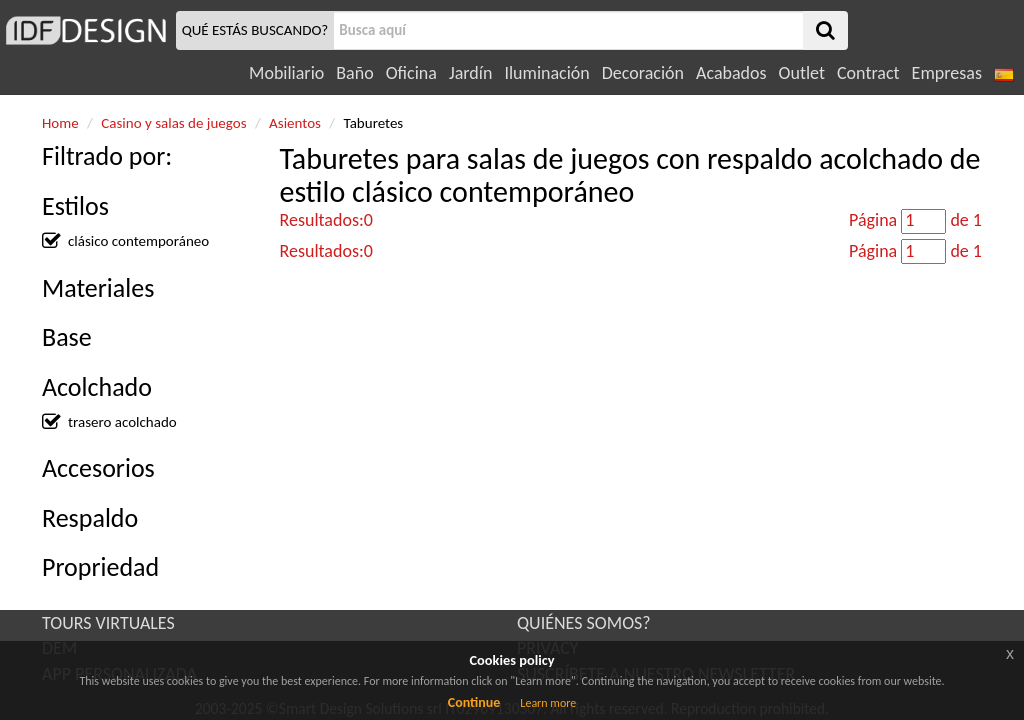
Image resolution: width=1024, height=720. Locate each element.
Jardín (470, 73)
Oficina (411, 73)
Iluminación (546, 73)
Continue (474, 702)
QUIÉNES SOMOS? (584, 623)
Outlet (802, 73)
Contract (868, 73)
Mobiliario (286, 73)
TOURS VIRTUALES (108, 623)
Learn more (548, 703)
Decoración (643, 73)
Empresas (947, 73)
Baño (354, 73)
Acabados (731, 73)
